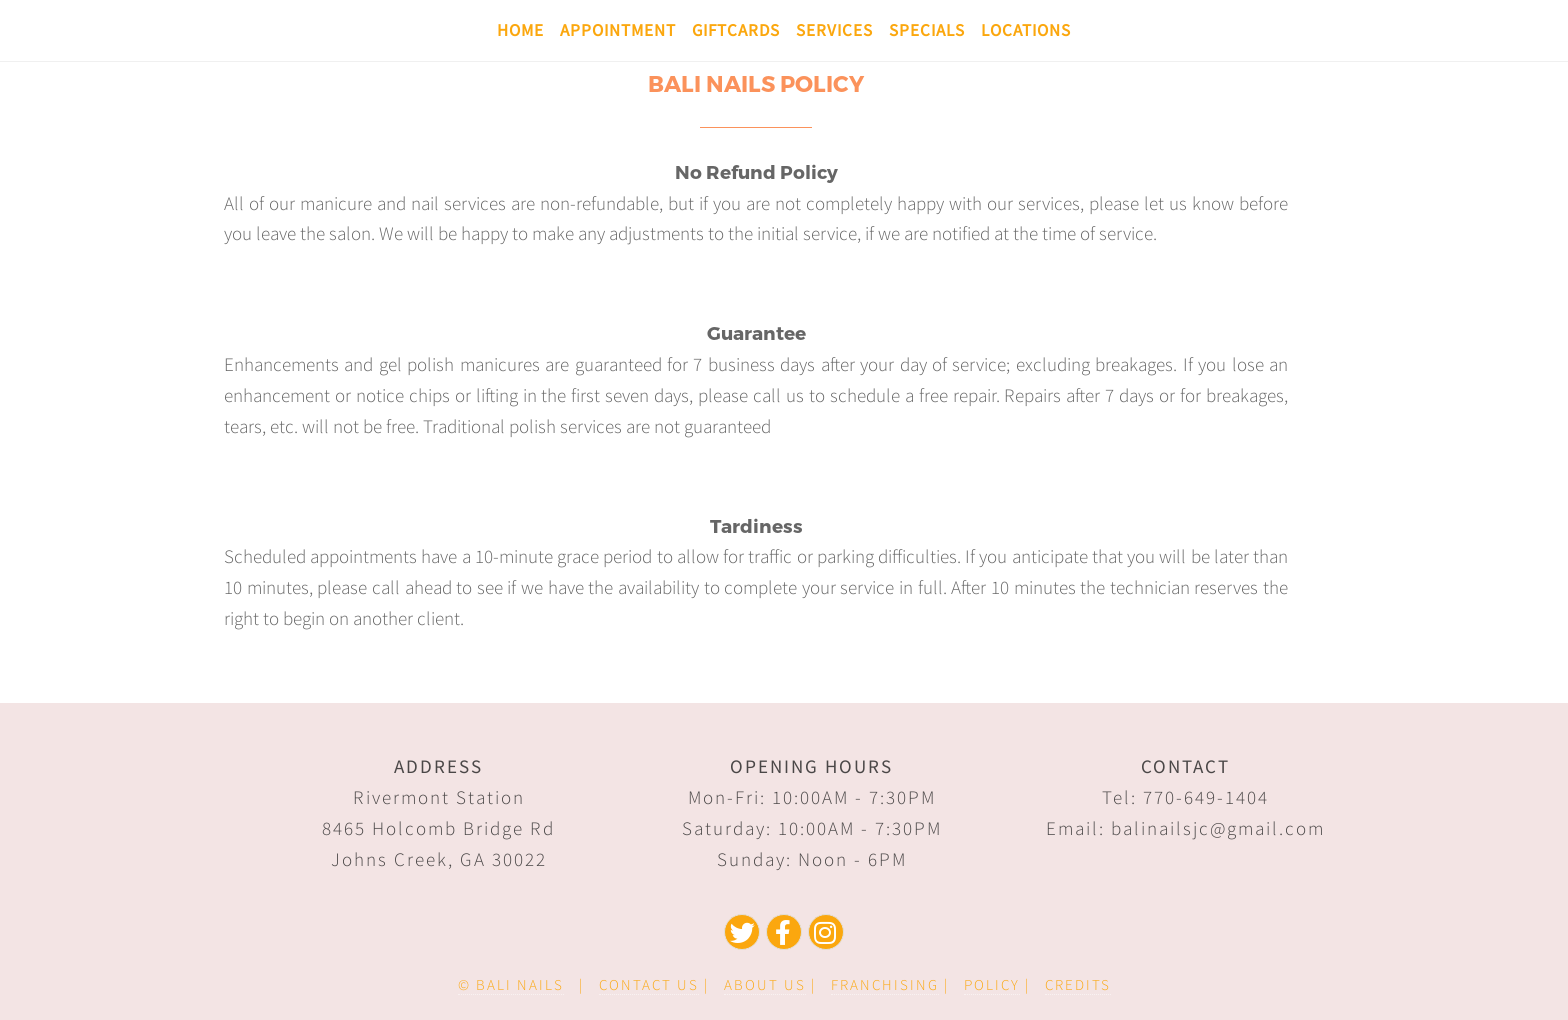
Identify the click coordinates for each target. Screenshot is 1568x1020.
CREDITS (1078, 984)
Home (520, 30)
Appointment (618, 30)
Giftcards (736, 30)
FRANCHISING (885, 984)
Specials (927, 30)
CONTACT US (649, 984)
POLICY (992, 984)
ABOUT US (765, 984)
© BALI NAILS (511, 984)
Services (834, 30)
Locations (1026, 30)
